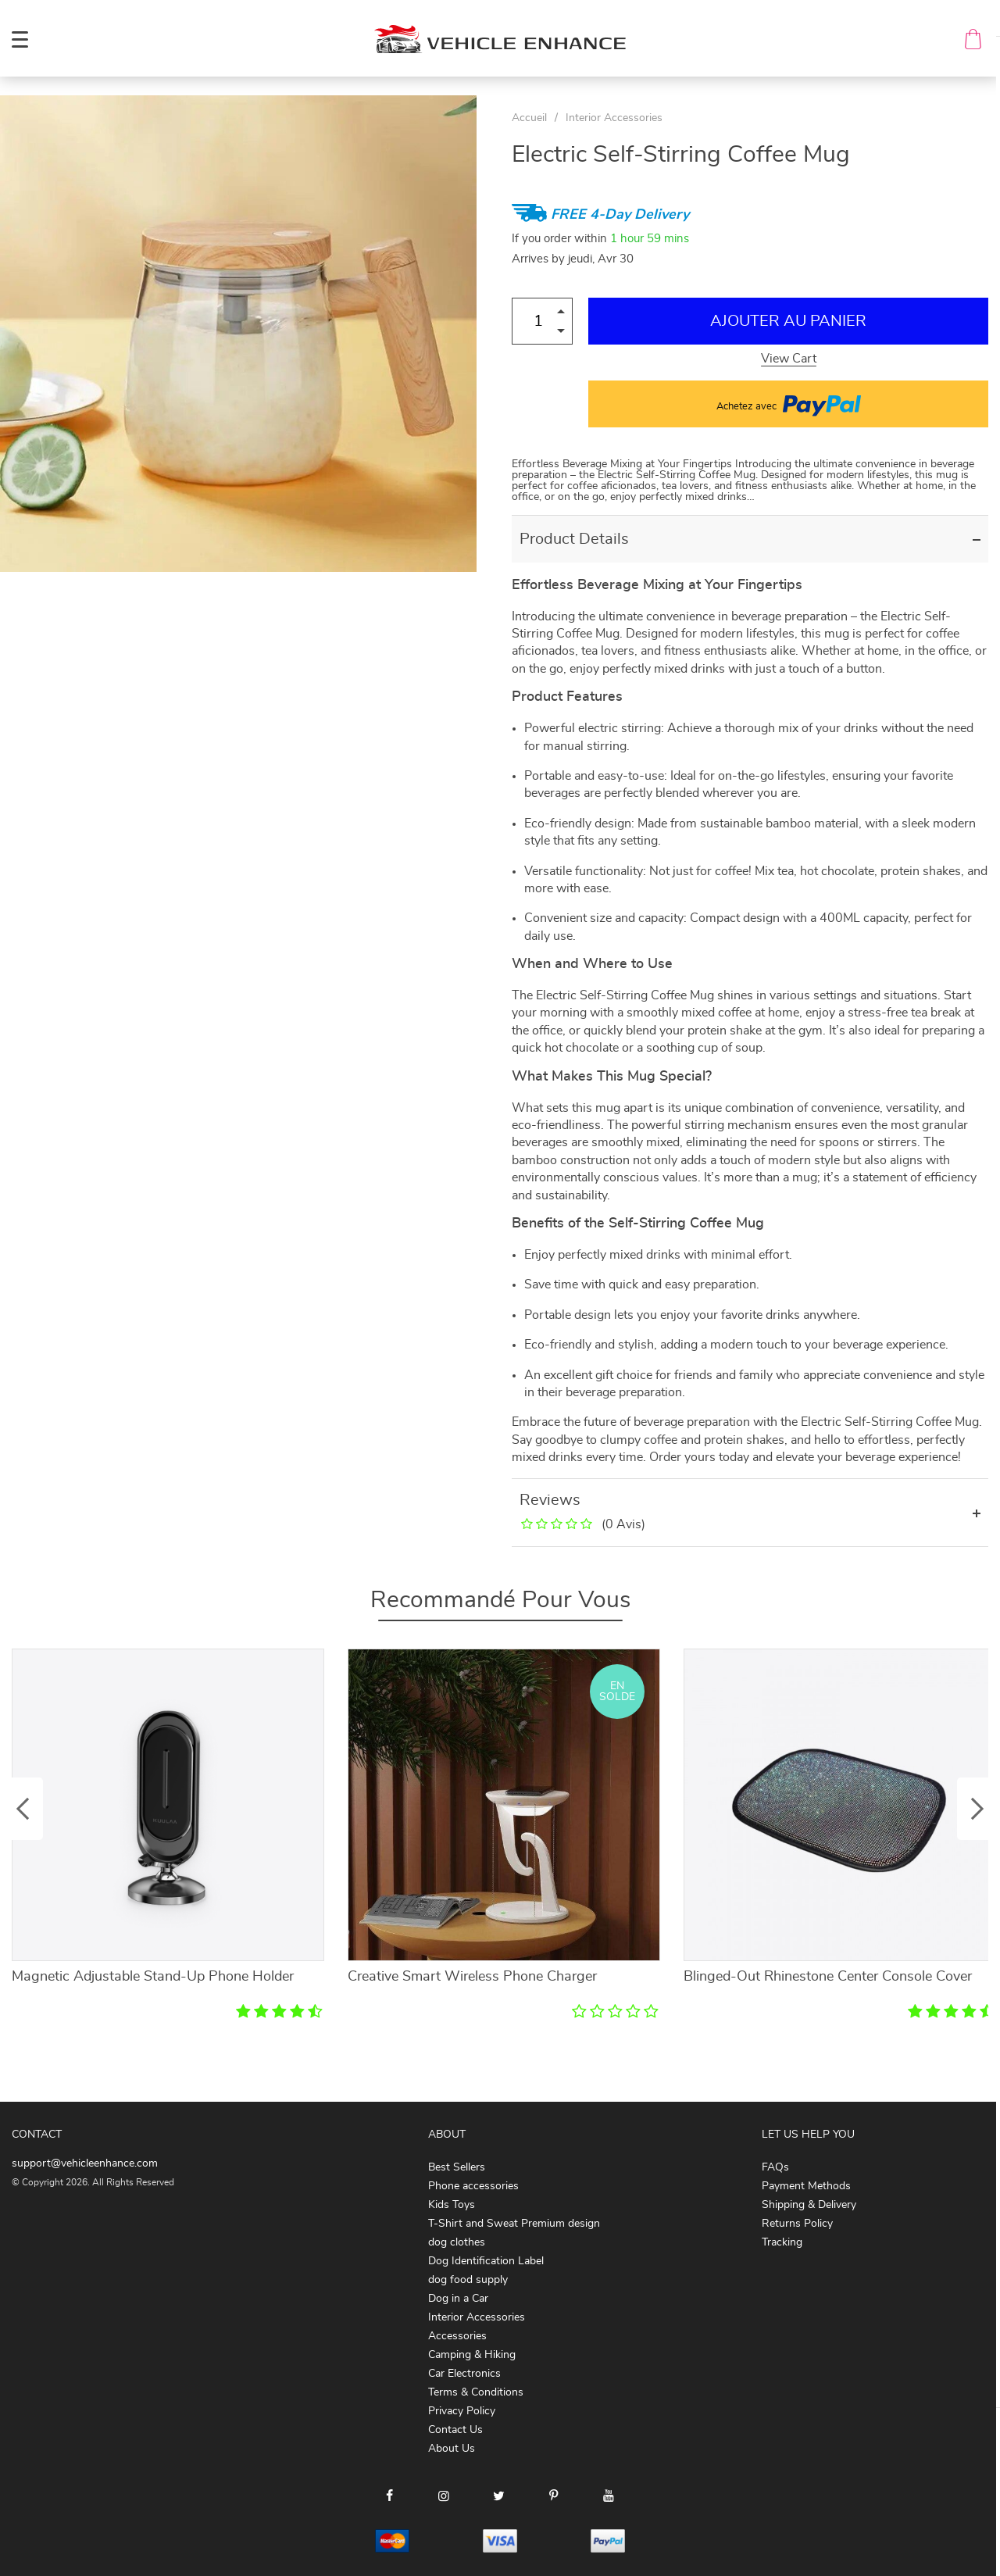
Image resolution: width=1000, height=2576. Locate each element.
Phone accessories (473, 2186)
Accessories (457, 2336)
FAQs (775, 2167)
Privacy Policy (461, 2411)
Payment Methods (806, 2186)
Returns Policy (797, 2223)
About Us (451, 2448)
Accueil (529, 118)
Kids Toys (451, 2204)
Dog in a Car (458, 2298)
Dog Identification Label (486, 2261)
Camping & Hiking (472, 2354)
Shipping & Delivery (809, 2204)
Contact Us (455, 2429)
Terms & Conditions (475, 2392)
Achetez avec (788, 403)
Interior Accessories (614, 118)
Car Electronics (464, 2373)
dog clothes (456, 2242)
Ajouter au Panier (788, 321)
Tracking (782, 2242)
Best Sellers (456, 2167)
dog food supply (468, 2279)
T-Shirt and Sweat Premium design (514, 2223)
